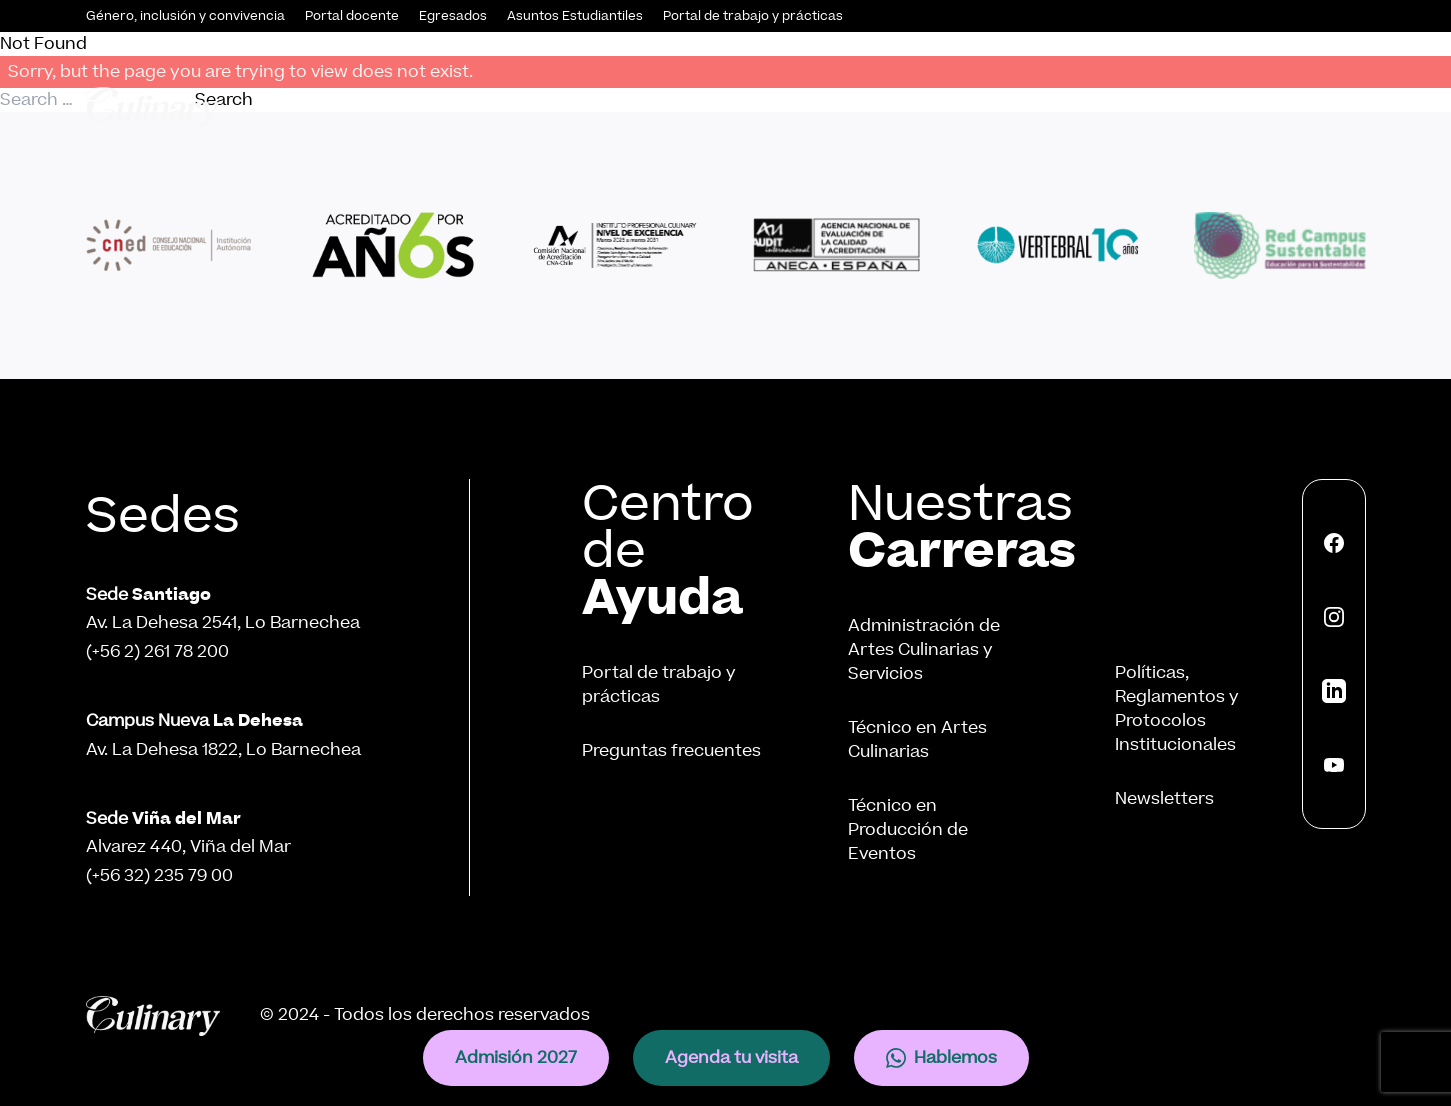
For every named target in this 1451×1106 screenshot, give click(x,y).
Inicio (409, 106)
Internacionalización (1281, 106)
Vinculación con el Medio (962, 106)
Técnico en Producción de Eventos (908, 829)
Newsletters (1164, 798)
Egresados (453, 16)
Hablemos (941, 1057)
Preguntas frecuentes (671, 750)
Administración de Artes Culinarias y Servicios (924, 649)
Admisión (619, 106)
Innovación (1131, 106)
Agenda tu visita (731, 1057)
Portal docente (352, 16)
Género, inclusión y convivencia (185, 16)
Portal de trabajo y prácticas (753, 16)
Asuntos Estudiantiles (575, 16)
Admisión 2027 (516, 1057)
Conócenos (499, 106)
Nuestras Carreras (765, 106)
